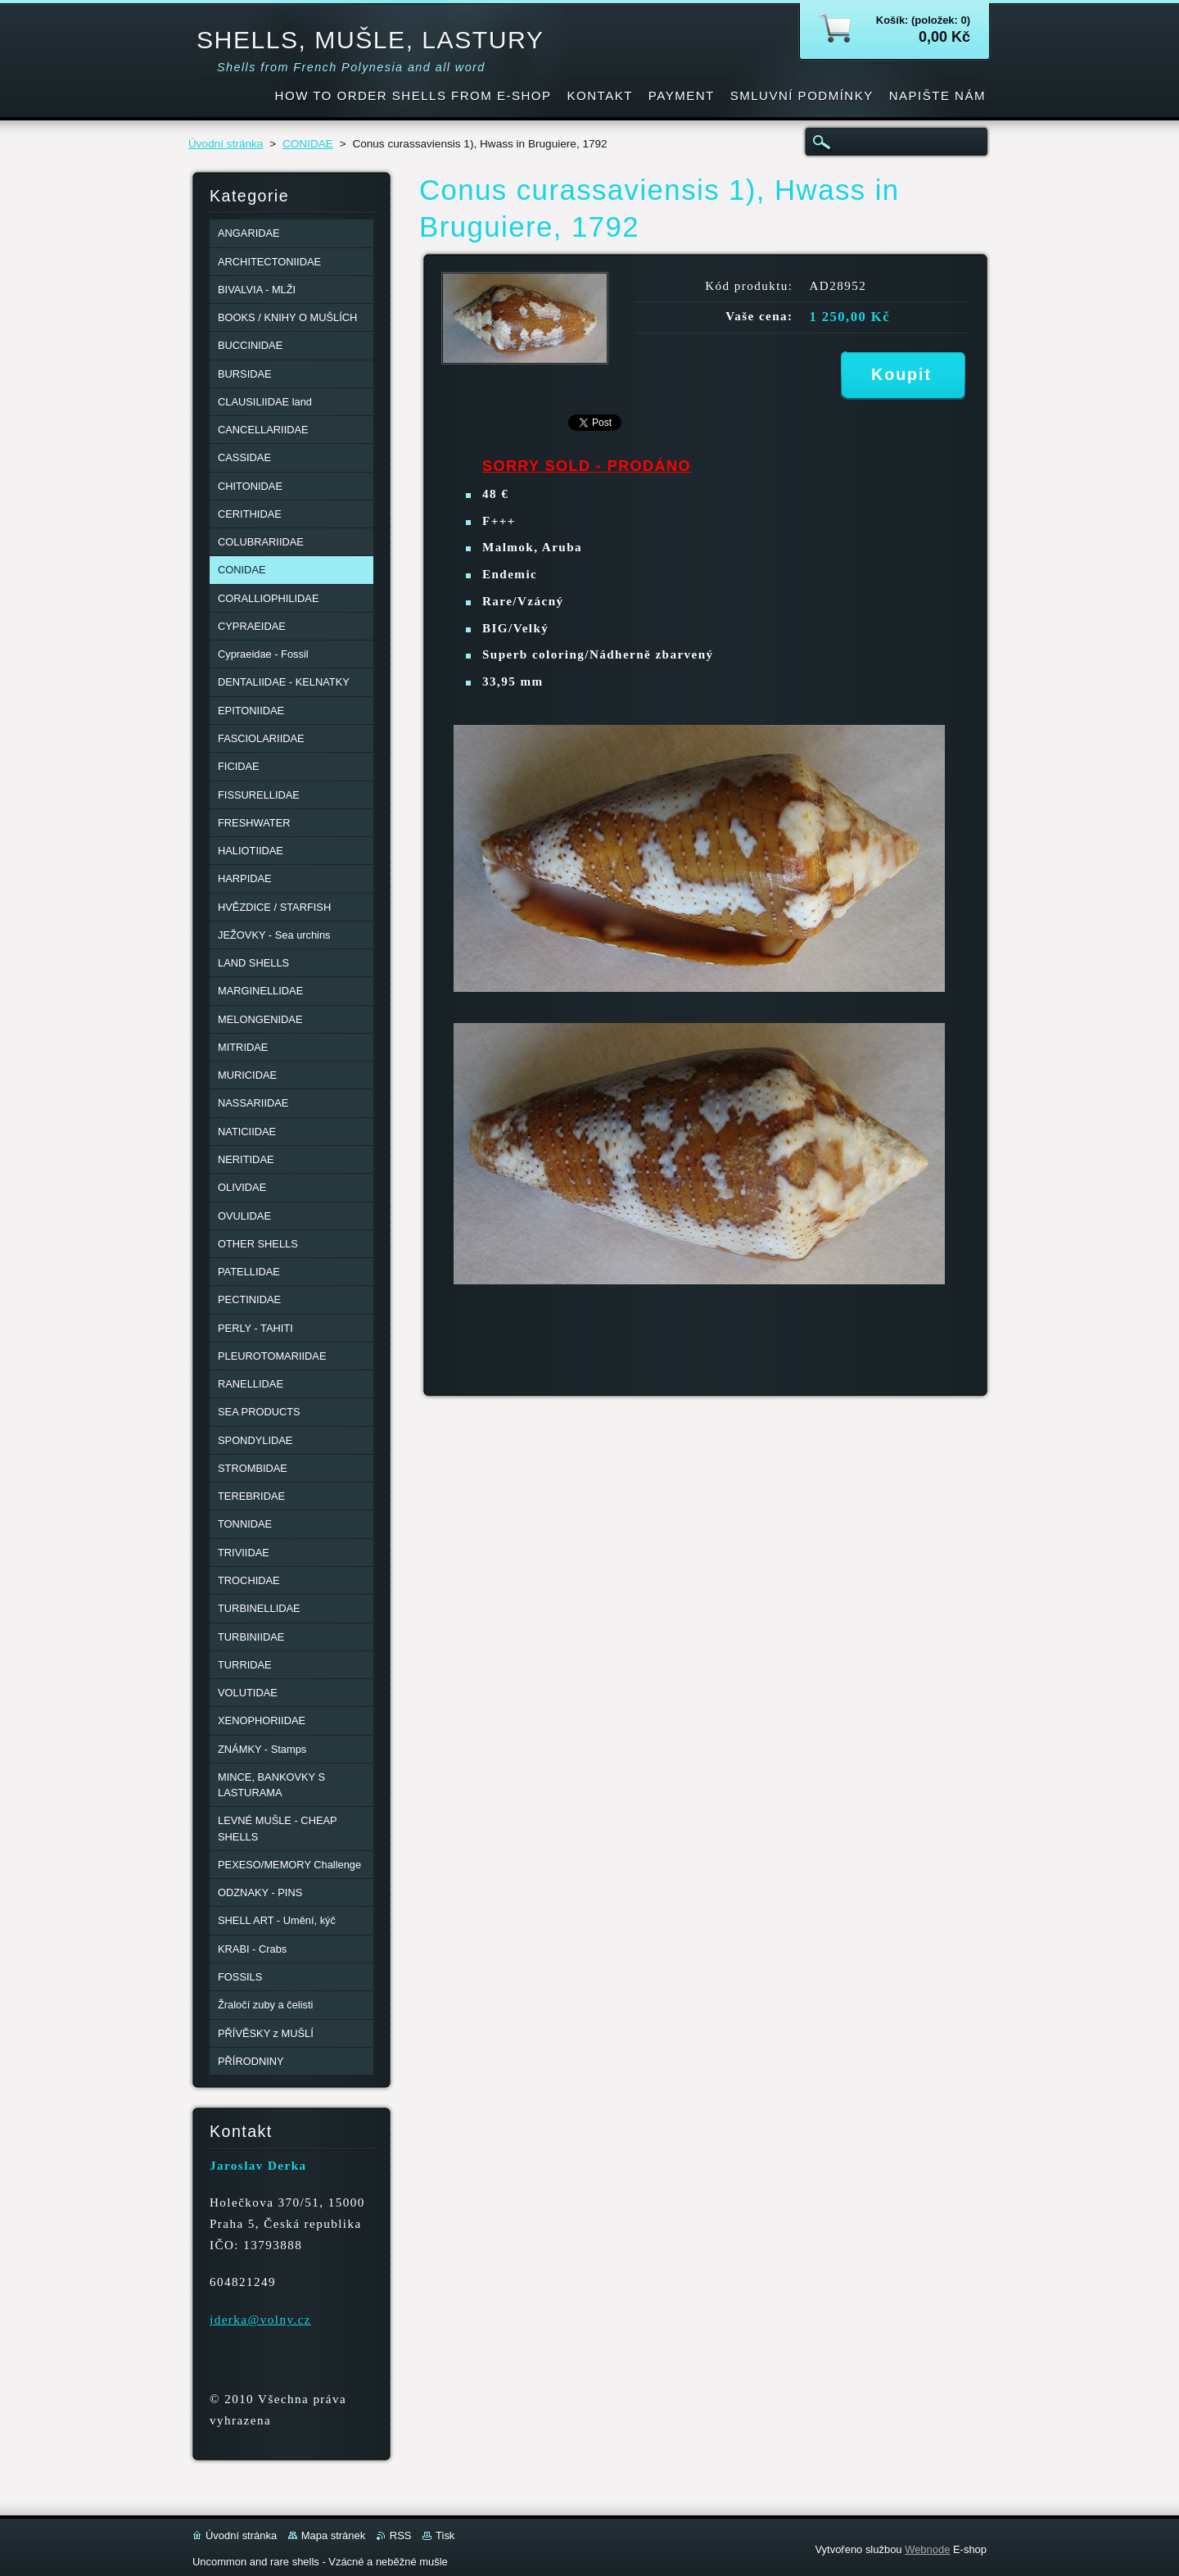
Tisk (445, 2535)
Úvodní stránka (225, 144)
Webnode (927, 2549)
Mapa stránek (333, 2535)
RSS (401, 2535)
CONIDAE (307, 144)
